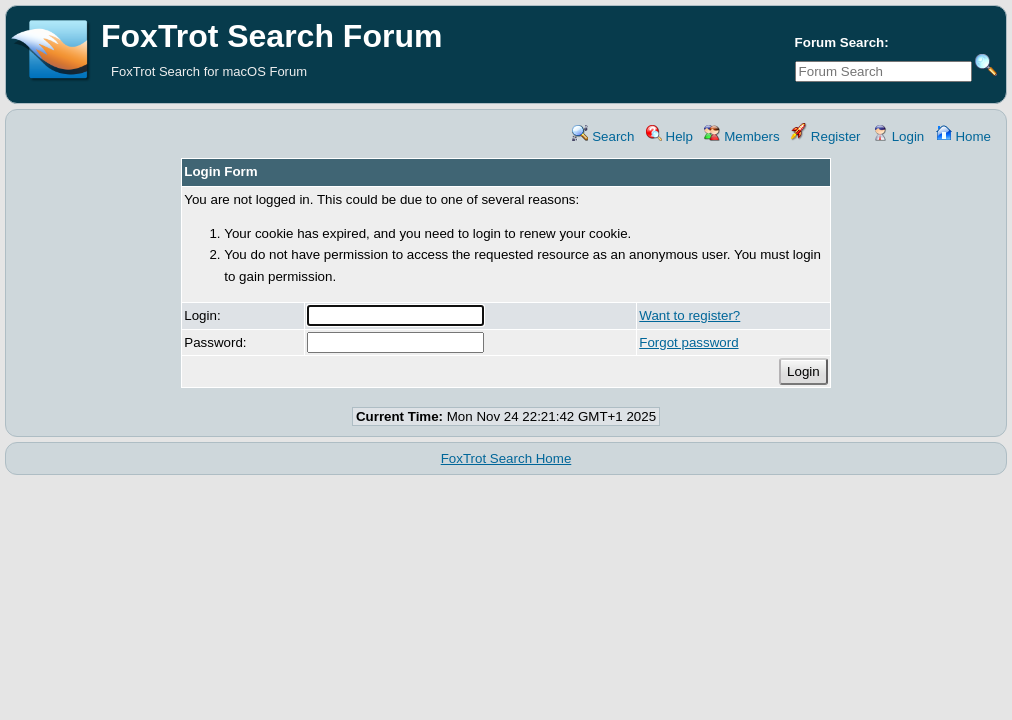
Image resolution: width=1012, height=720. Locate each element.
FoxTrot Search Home (506, 458)
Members (741, 136)
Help (669, 136)
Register (825, 136)
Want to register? (689, 315)
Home (963, 136)
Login (898, 136)
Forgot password (688, 342)
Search (603, 136)
